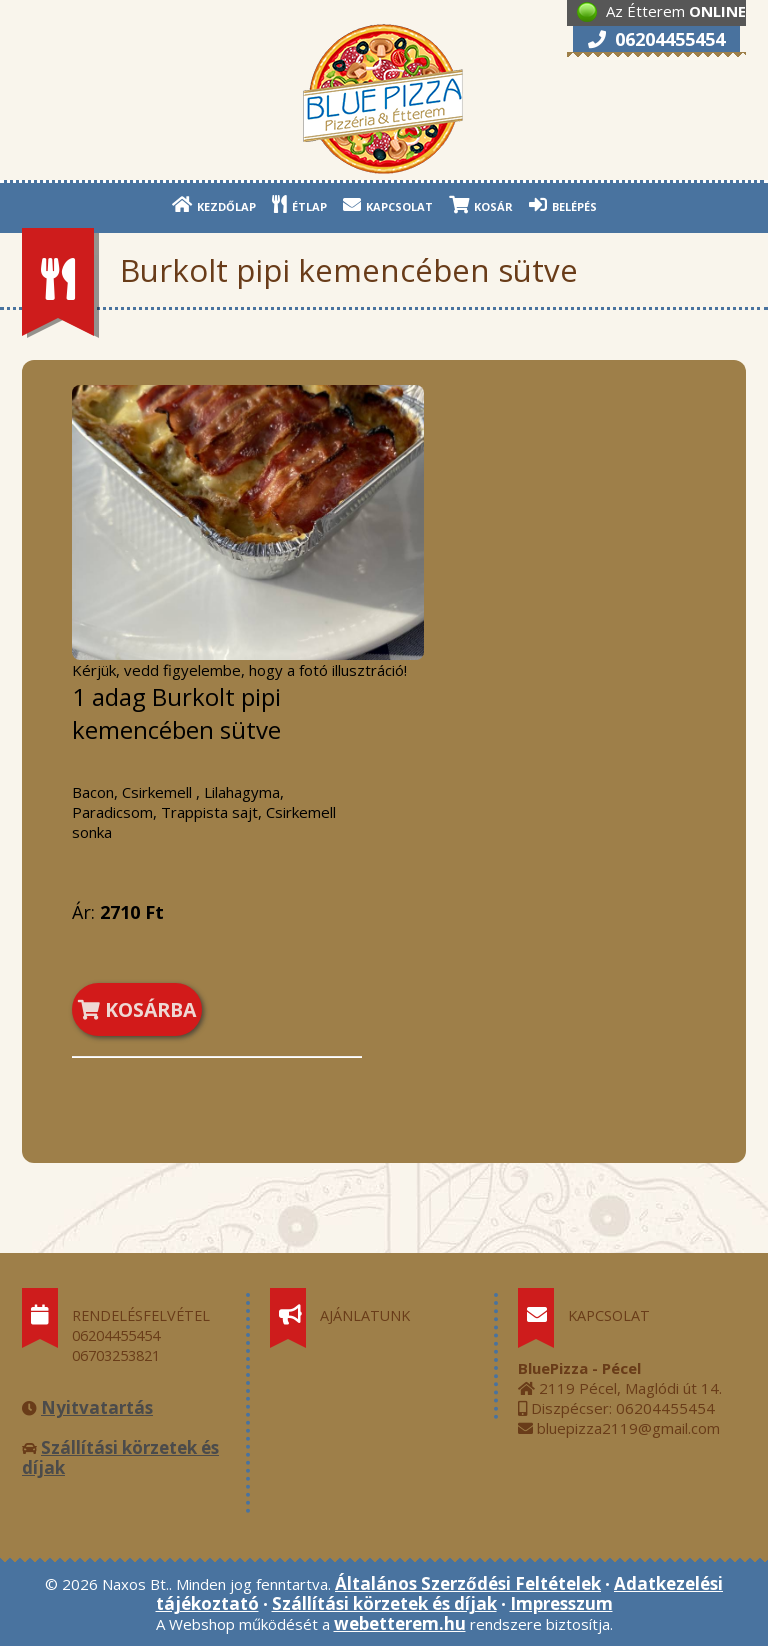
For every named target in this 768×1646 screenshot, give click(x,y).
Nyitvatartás (97, 1407)
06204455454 (656, 39)
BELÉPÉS (563, 204)
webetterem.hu (400, 1623)
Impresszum (561, 1603)
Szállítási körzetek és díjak (120, 1457)
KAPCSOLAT (388, 204)
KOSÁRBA (137, 1009)
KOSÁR (481, 204)
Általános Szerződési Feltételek (468, 1583)
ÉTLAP (299, 204)
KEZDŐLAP (214, 204)
